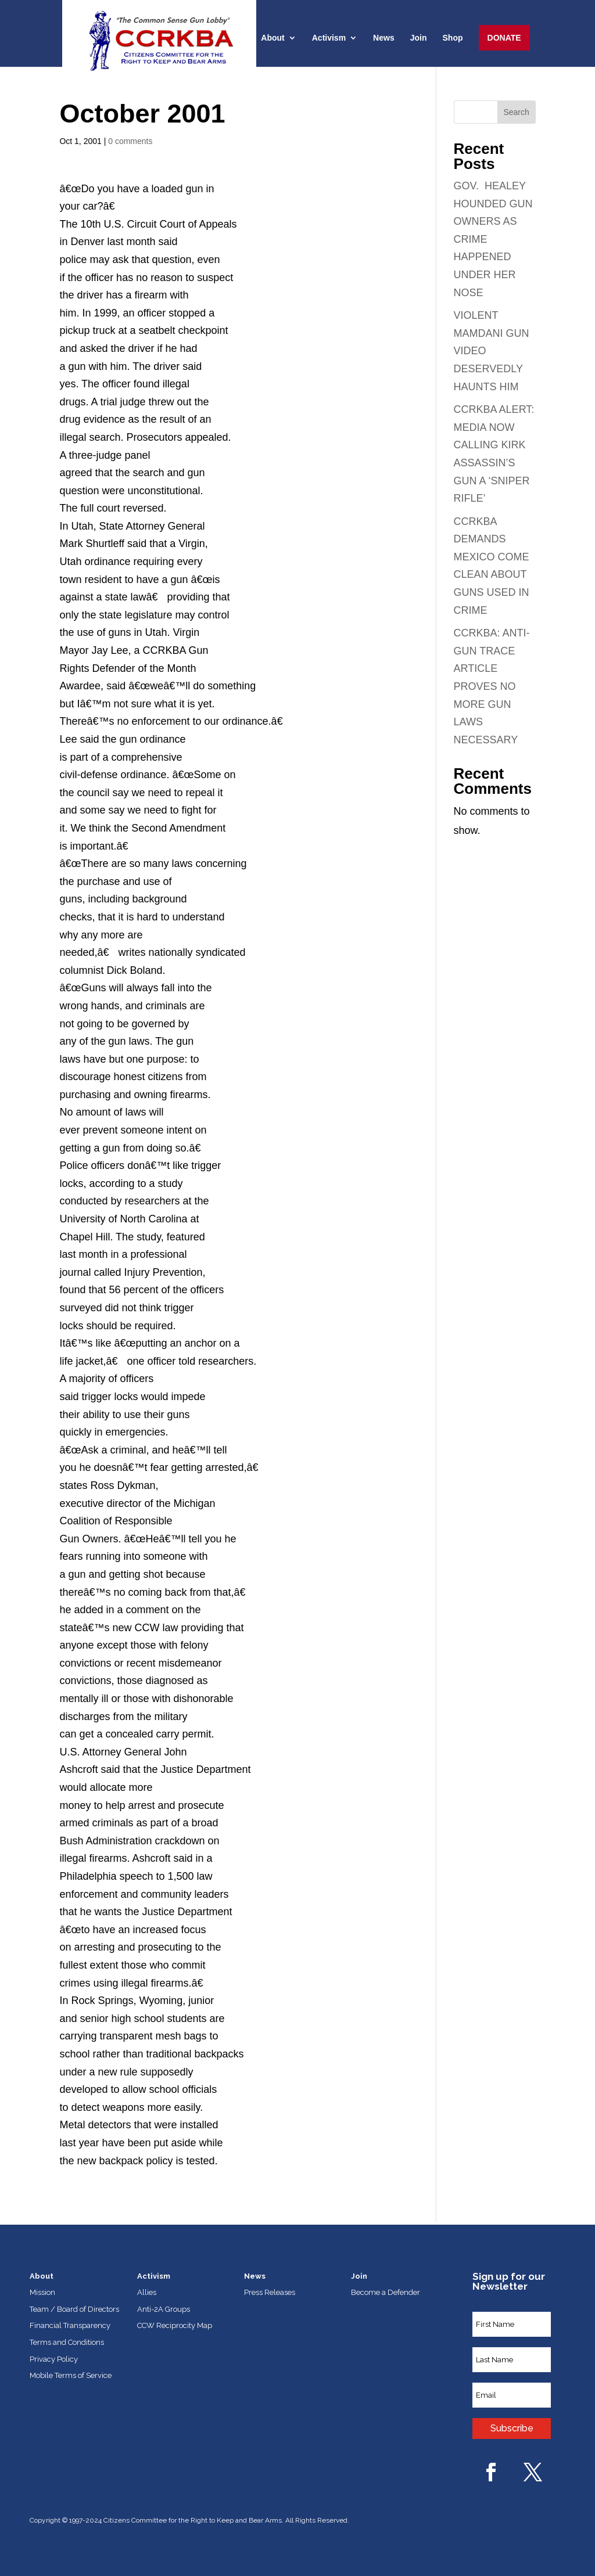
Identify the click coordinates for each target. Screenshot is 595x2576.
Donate (504, 37)
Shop (453, 38)
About (272, 38)
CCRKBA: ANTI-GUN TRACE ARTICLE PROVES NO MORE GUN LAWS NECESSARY (492, 686)
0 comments (130, 141)
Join (418, 38)
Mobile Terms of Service (71, 2375)
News (384, 38)
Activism (329, 38)
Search (516, 112)
